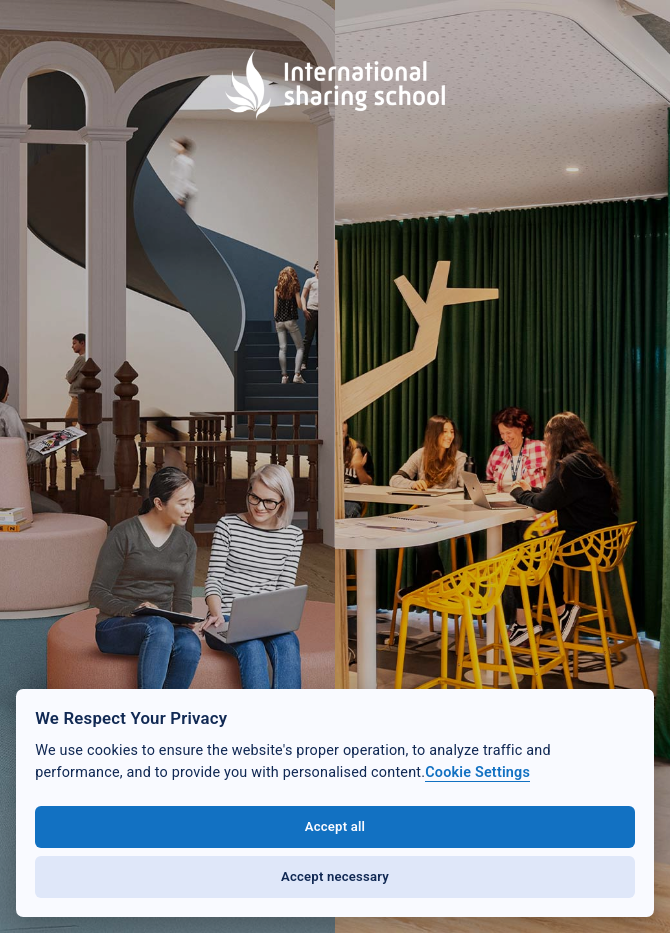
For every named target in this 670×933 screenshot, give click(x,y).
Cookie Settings (477, 772)
